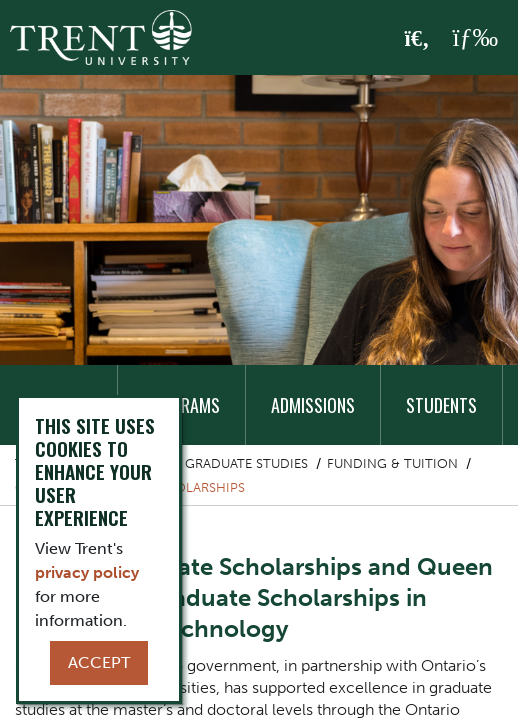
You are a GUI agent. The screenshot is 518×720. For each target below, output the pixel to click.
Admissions (313, 405)
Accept (99, 662)
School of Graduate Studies (206, 463)
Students (441, 405)
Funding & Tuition (392, 463)
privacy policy (87, 572)
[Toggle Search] (417, 39)
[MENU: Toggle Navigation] (475, 38)
